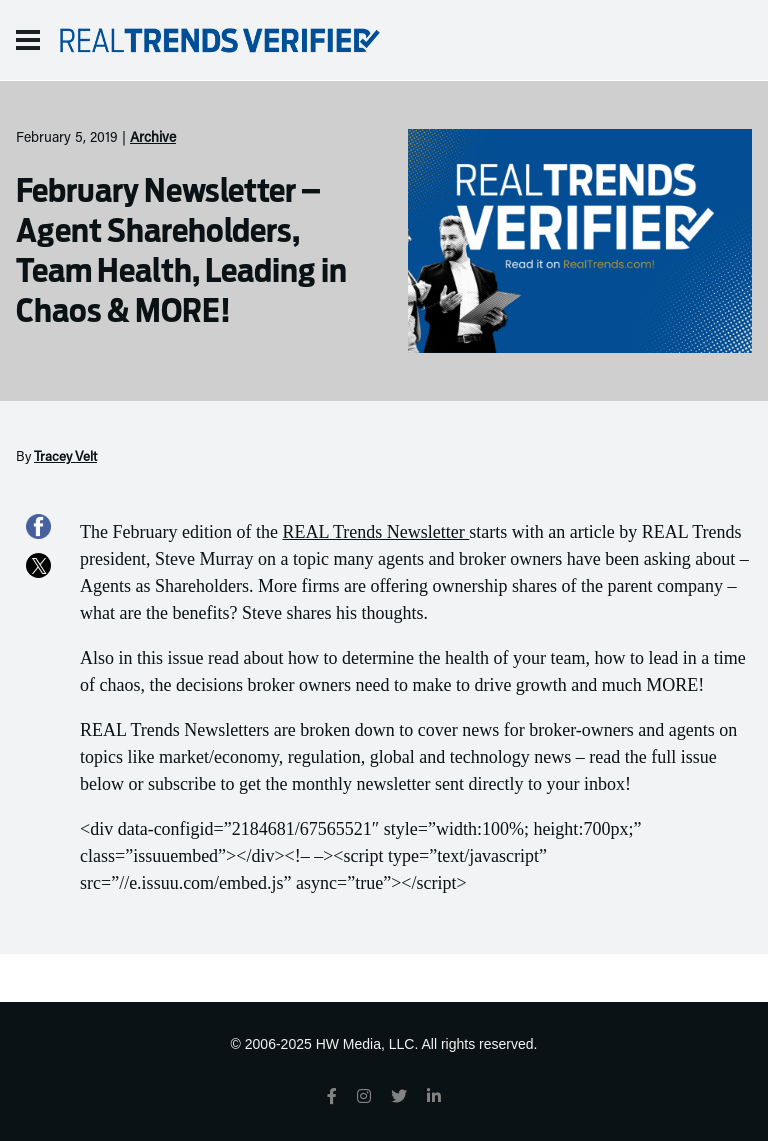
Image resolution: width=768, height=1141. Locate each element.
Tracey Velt (65, 458)
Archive (153, 139)
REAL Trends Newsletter (375, 532)
